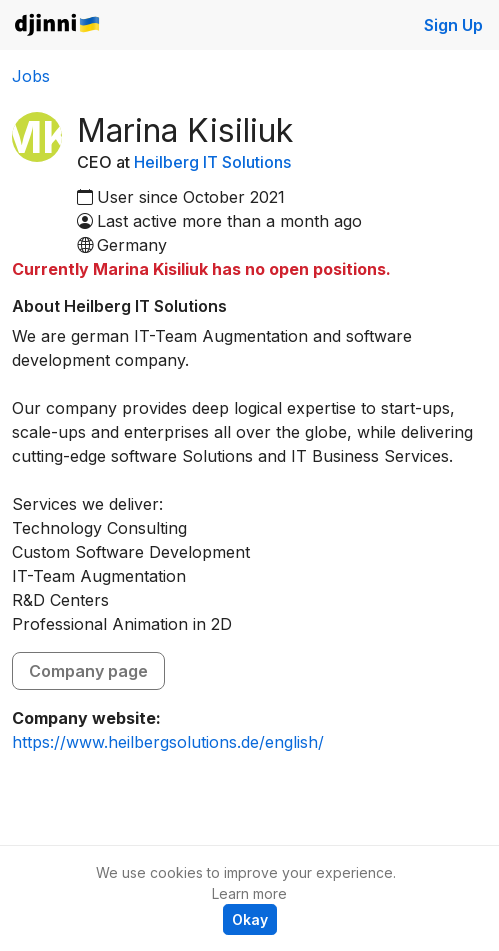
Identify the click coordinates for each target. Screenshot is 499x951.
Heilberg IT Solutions (212, 162)
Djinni (58, 25)
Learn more (249, 893)
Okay (250, 919)
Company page (88, 671)
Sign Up (453, 25)
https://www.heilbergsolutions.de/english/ (168, 742)
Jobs (31, 76)
